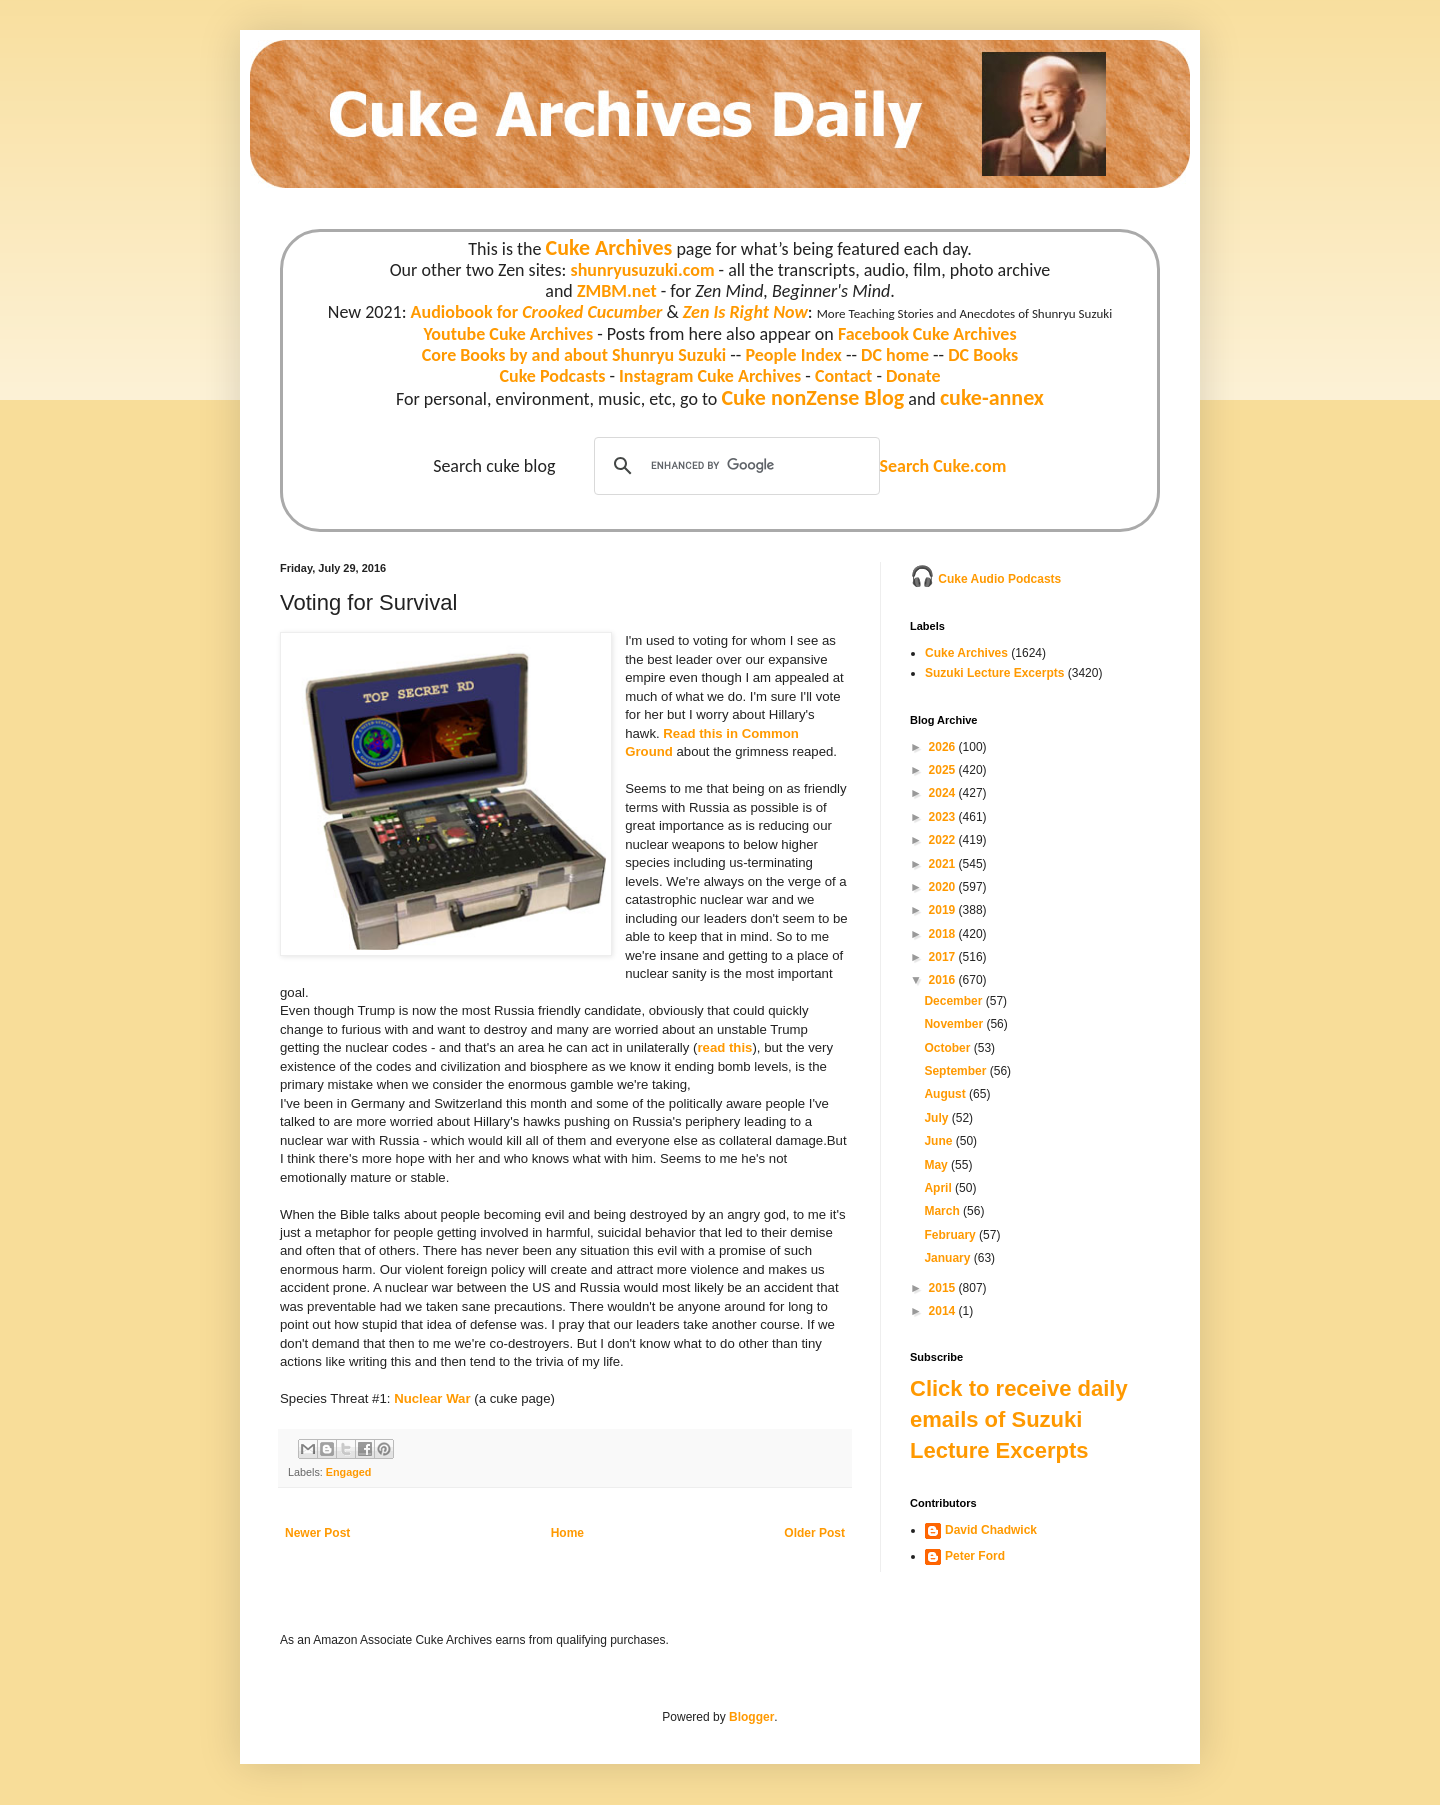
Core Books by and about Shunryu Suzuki (574, 355)
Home (567, 1533)
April (939, 1188)
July (937, 1118)
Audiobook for (537, 312)
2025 (944, 770)
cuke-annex (992, 397)
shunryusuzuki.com (643, 270)
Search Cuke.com (942, 466)
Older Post (814, 1533)
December (954, 1001)
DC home (895, 355)
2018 (944, 934)
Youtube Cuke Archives (508, 334)
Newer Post (317, 1533)
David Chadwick (991, 1530)
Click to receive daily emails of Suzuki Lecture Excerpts (1019, 1419)
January (948, 1258)
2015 (944, 1288)
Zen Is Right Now (745, 312)
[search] (734, 466)
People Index (793, 355)
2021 (944, 864)
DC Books (983, 355)
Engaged (349, 1472)
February (951, 1235)
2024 (944, 793)
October (948, 1048)
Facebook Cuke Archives (927, 334)
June (939, 1141)
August (946, 1094)
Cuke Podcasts (553, 376)
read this (724, 1047)
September (956, 1071)
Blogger (751, 1717)
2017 (944, 957)
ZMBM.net (617, 291)
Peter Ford (975, 1556)
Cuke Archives (609, 247)
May (937, 1165)
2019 (944, 910)
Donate (913, 376)
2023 (944, 817)
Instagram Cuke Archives (710, 376)
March (943, 1211)
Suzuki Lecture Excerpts (994, 673)
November (955, 1024)
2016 (944, 980)
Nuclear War (432, 1398)
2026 (944, 747)
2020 (944, 887)
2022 (944, 840)
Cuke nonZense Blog (812, 397)
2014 (944, 1311)
